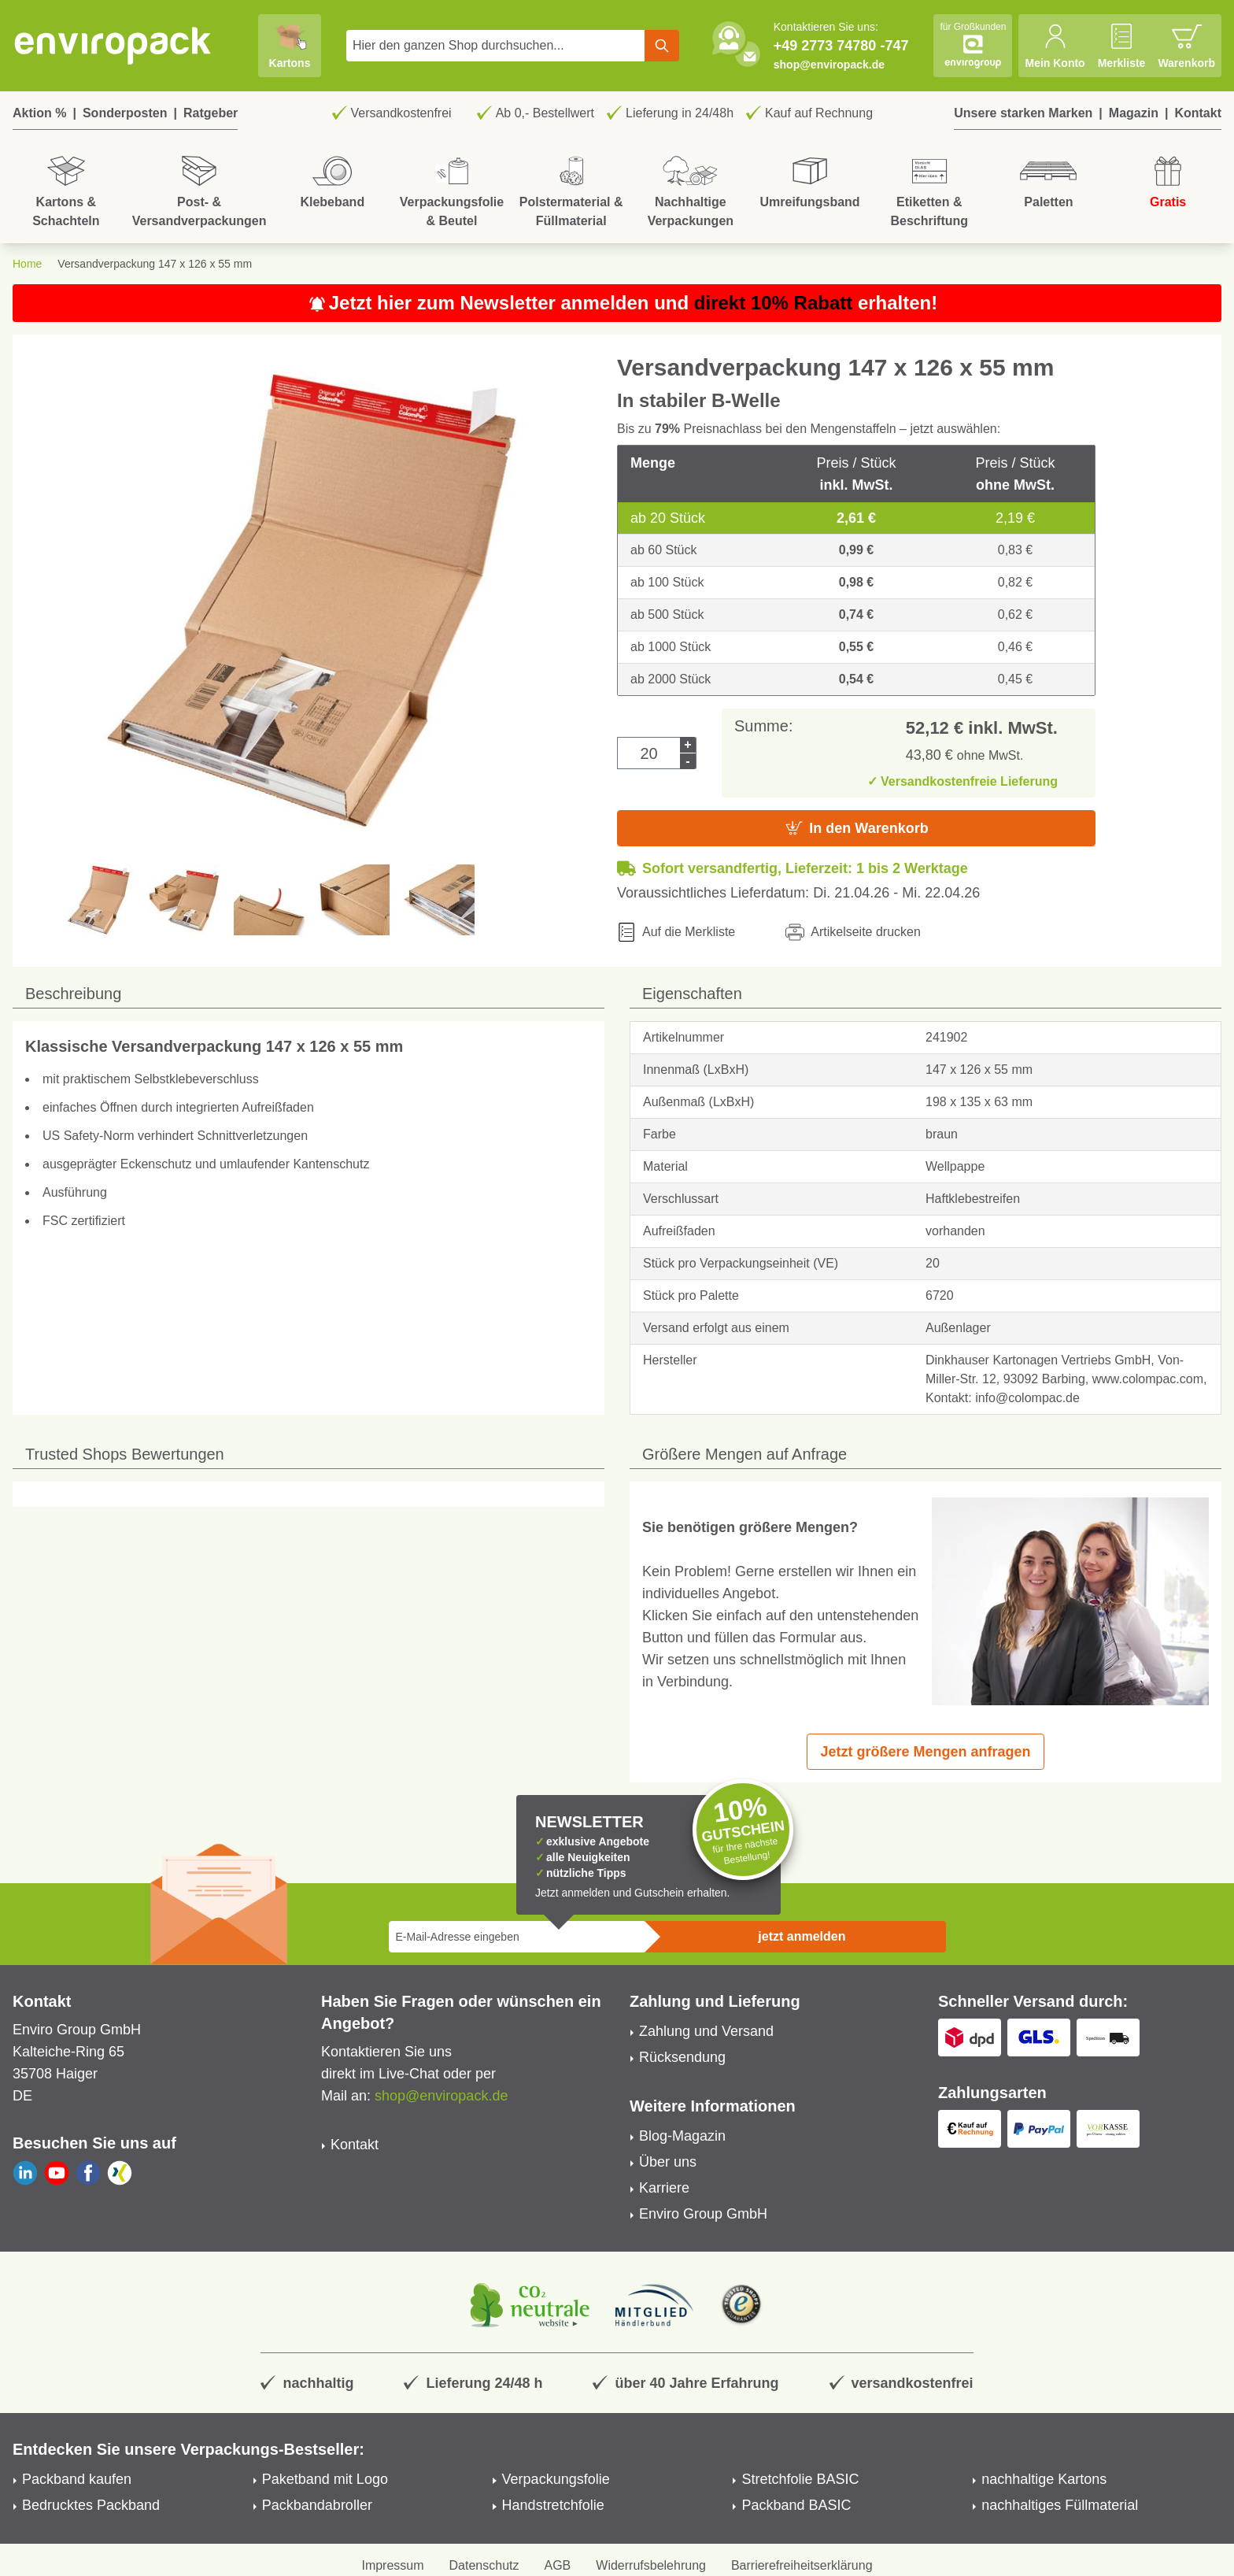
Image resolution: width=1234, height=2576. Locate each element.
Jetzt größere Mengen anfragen (925, 1752)
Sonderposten (125, 113)
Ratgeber (210, 113)
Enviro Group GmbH (703, 2214)
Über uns (667, 2162)
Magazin (1133, 113)
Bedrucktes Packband (91, 2505)
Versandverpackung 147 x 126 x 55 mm (154, 263)
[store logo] (113, 45)
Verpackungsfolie (556, 2479)
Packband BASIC (796, 2505)
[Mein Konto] (1054, 45)
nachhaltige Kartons (1044, 2479)
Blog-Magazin (682, 2136)
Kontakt (1197, 113)
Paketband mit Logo (325, 2479)
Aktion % (39, 113)
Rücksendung (682, 2057)
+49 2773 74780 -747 (841, 46)
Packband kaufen (76, 2479)
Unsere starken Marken (1023, 113)
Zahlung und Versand (706, 2031)
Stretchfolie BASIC (800, 2479)
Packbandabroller (317, 2505)
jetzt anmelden (801, 1936)
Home (27, 263)
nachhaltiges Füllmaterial (1059, 2505)
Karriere (664, 2188)
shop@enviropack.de (829, 64)
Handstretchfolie (553, 2505)
